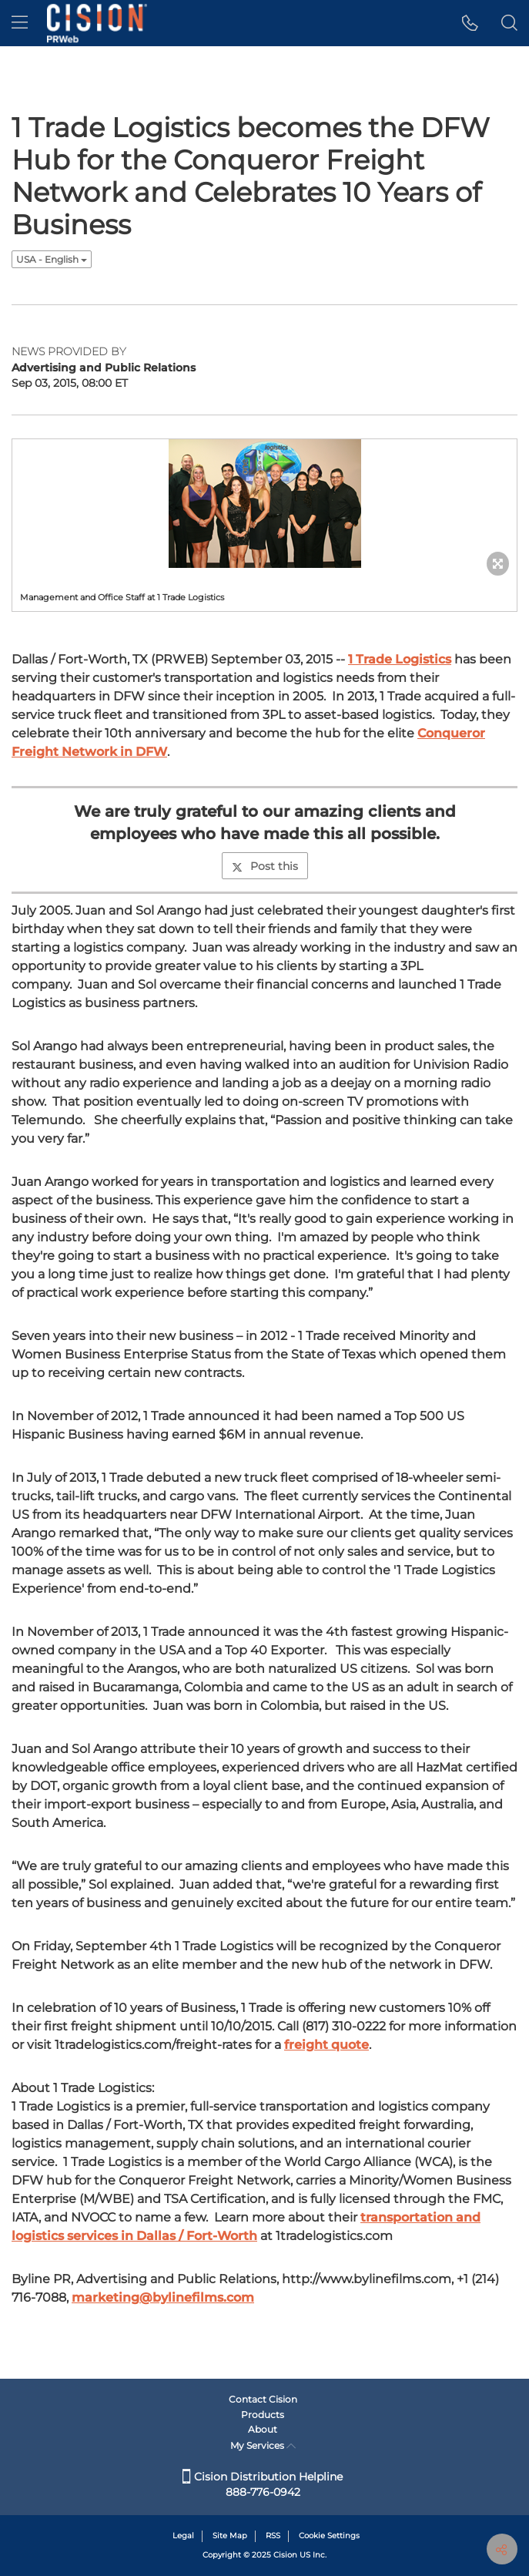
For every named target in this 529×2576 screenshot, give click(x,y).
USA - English (51, 259)
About (262, 2429)
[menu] (19, 23)
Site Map (230, 2536)
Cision (285, 2555)
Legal (183, 2536)
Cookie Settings (329, 2536)
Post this (265, 866)
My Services (263, 2445)
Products (262, 2414)
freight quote (326, 2044)
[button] (470, 23)
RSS (273, 2536)
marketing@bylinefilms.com (163, 2297)
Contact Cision (263, 2399)
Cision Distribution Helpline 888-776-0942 (262, 2484)
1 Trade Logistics (399, 659)
